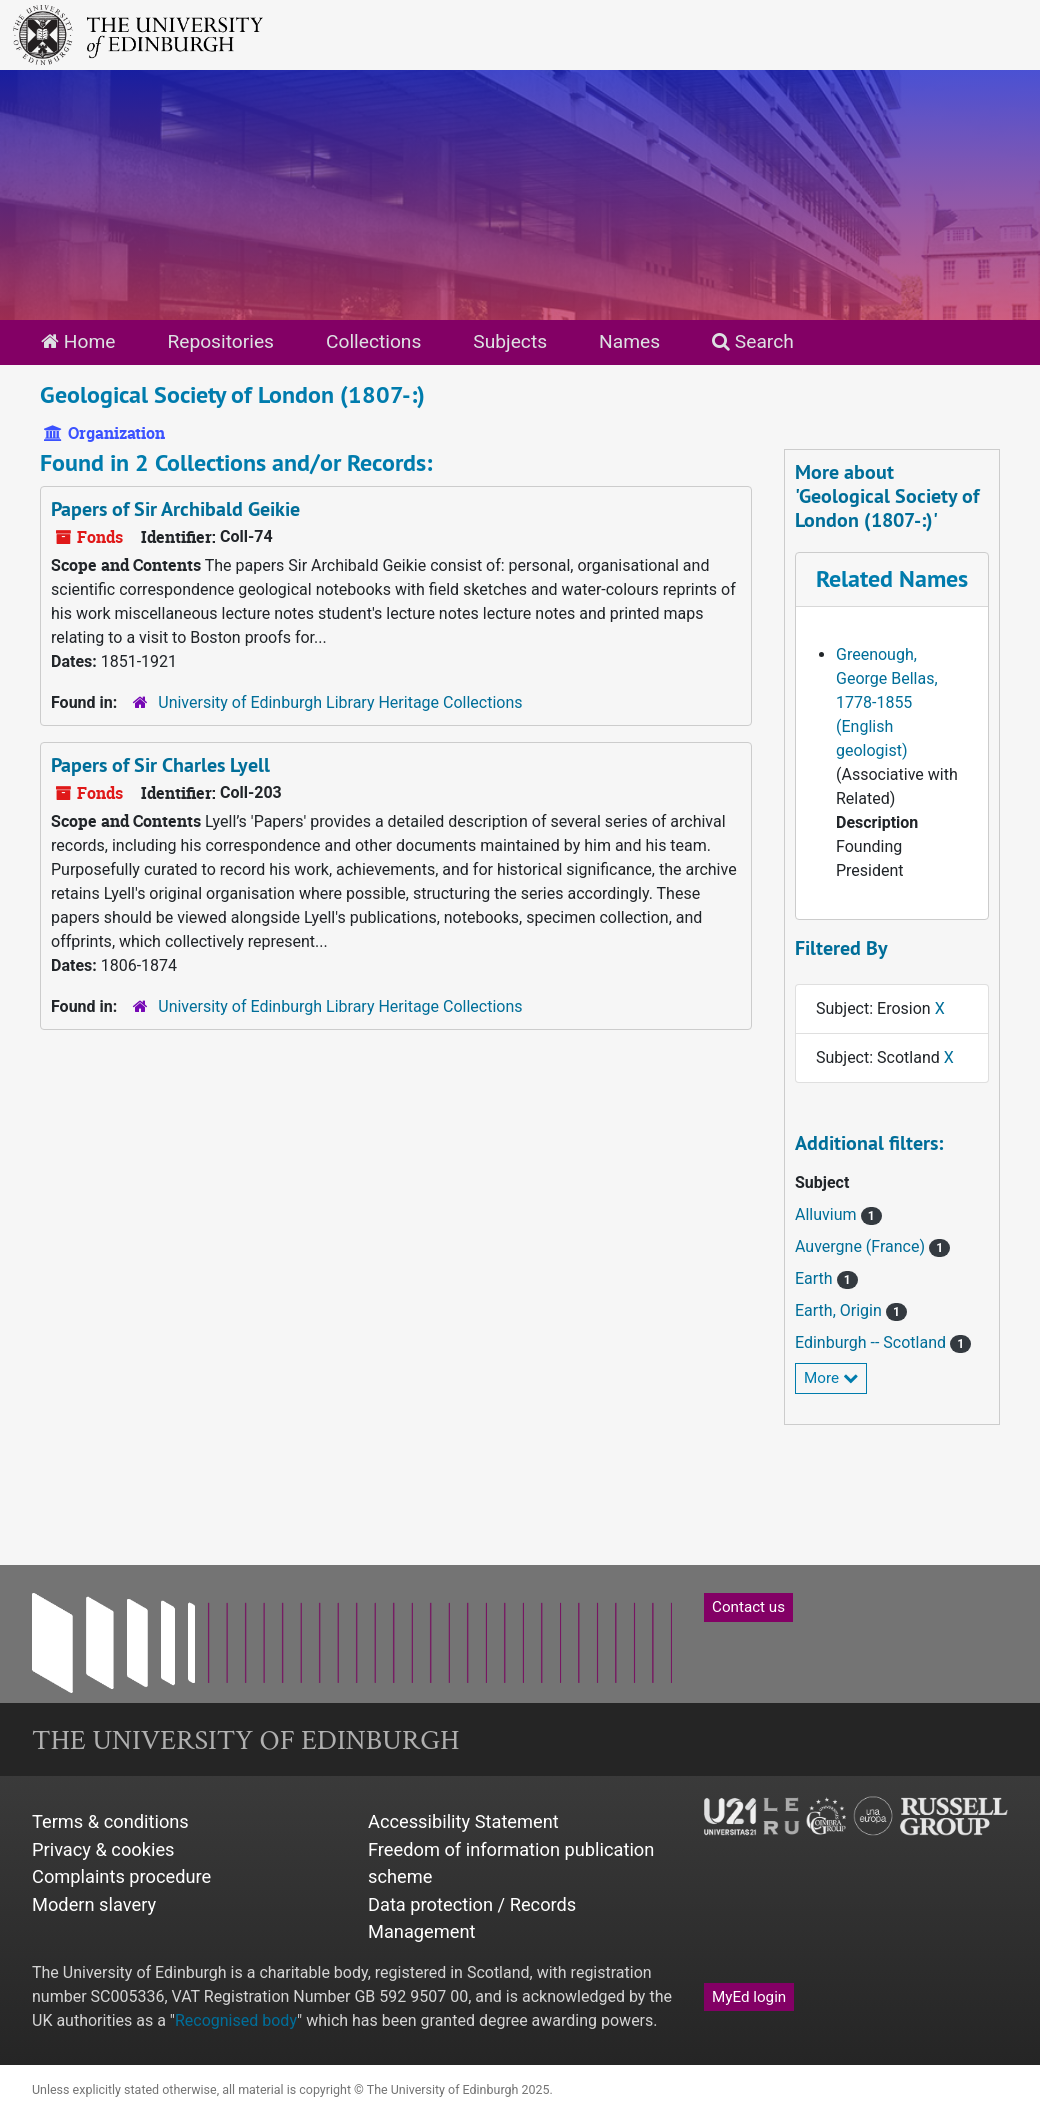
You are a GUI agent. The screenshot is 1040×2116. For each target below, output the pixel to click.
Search (753, 341)
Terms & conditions (110, 1821)
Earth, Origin (840, 1310)
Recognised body (236, 2020)
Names (629, 341)
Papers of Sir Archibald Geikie (175, 509)
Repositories (220, 341)
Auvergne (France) (862, 1246)
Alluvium (828, 1214)
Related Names (892, 578)
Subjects (510, 341)
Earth (816, 1278)
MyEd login (749, 1997)
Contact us (748, 1607)
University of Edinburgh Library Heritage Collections (340, 702)
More (831, 1378)
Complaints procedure (121, 1876)
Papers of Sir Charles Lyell (160, 765)
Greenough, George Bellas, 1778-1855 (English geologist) (887, 702)
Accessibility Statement (463, 1821)
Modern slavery (94, 1904)
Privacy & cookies (103, 1849)
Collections (373, 341)
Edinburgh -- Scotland (872, 1342)
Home (78, 341)
